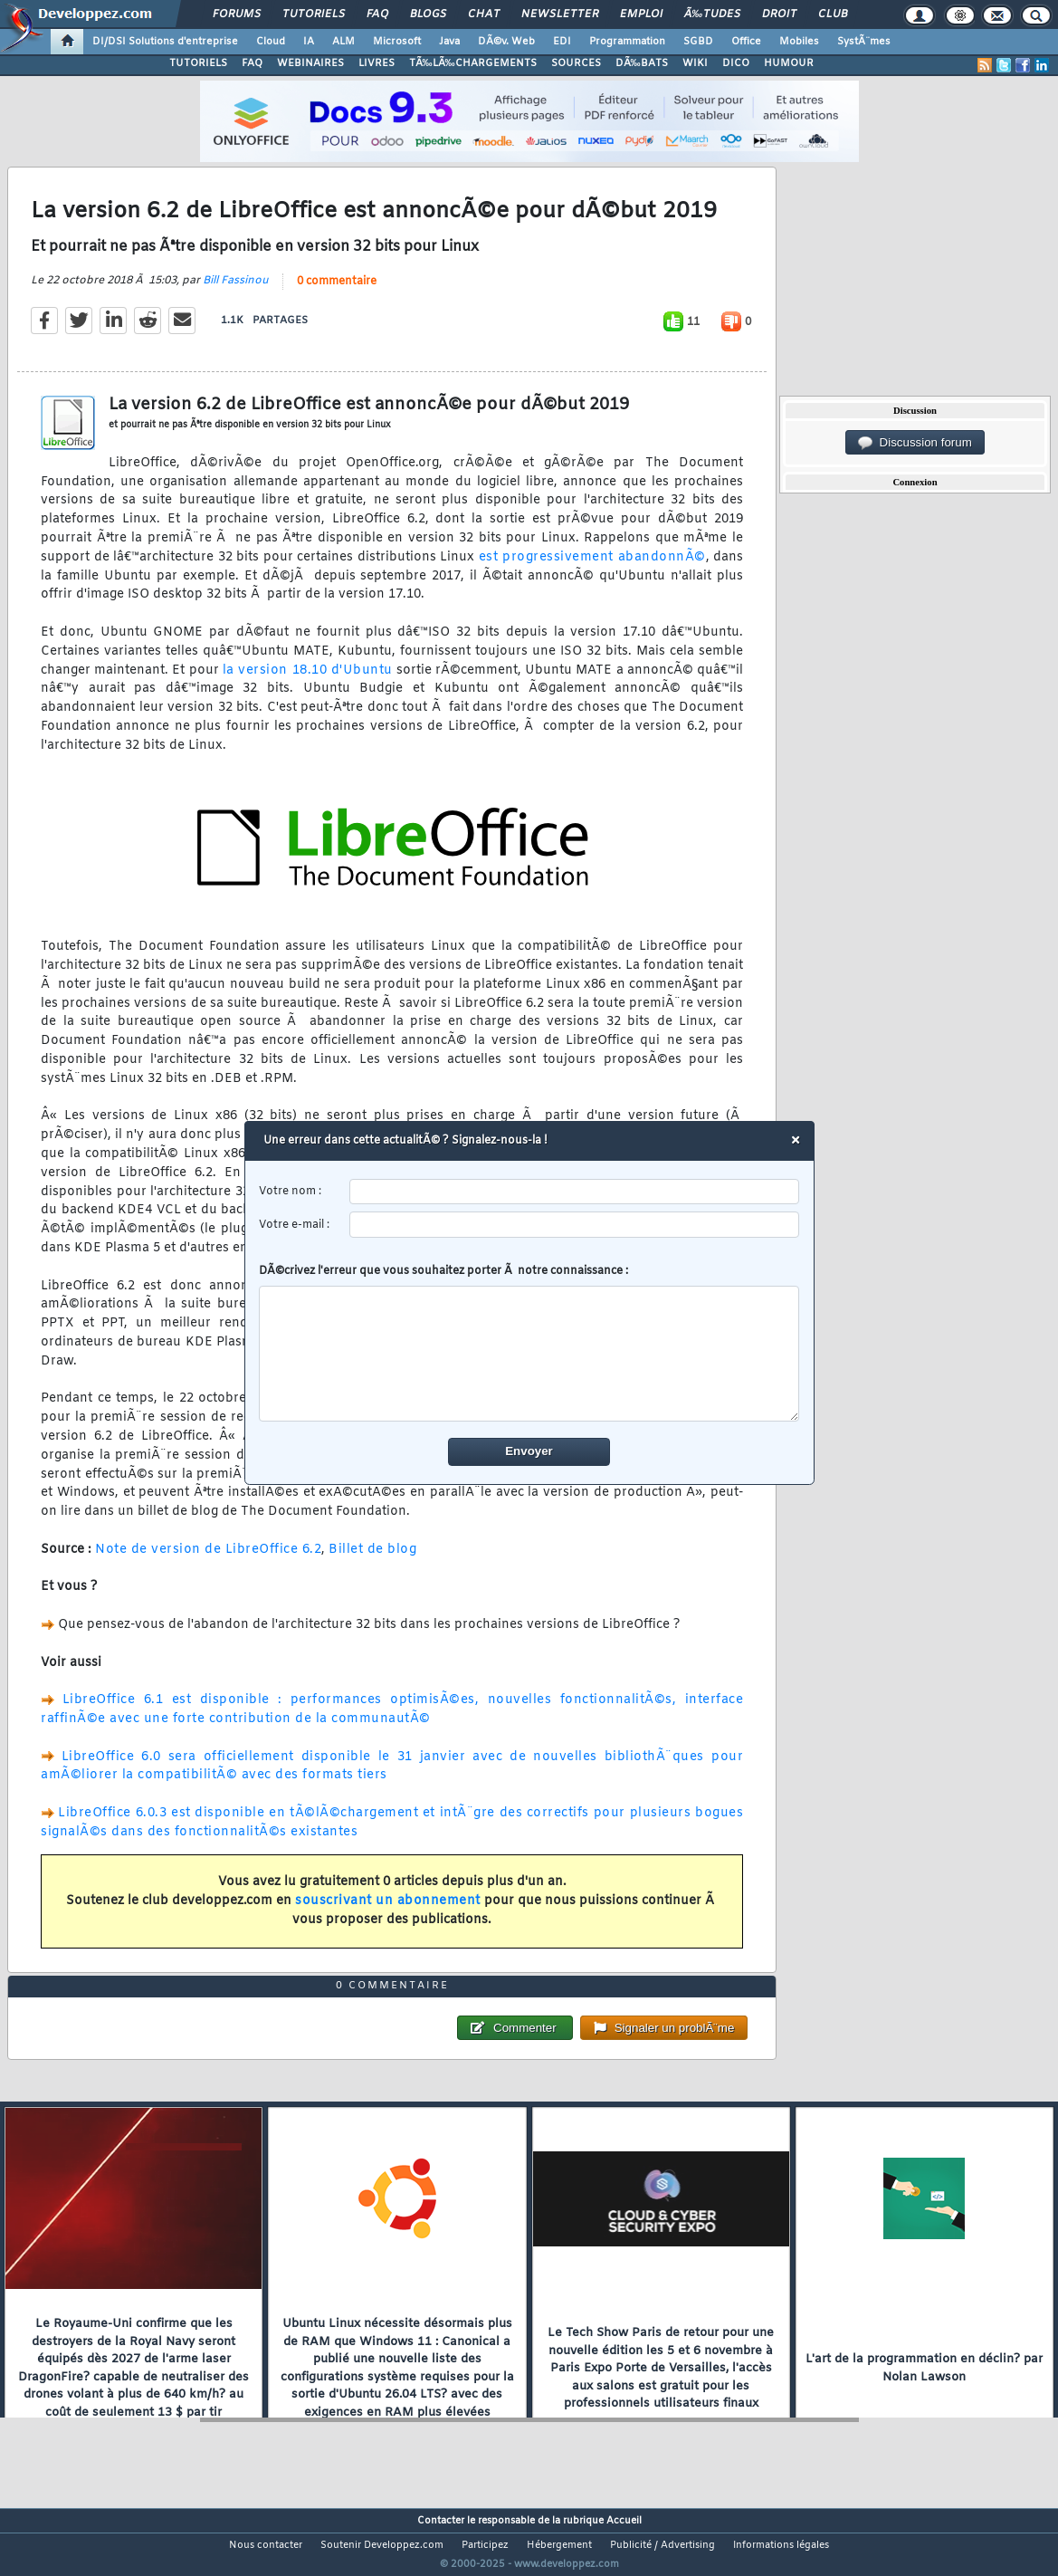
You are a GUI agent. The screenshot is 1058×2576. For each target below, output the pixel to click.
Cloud (270, 41)
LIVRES (376, 63)
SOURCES (576, 63)
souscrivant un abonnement (388, 1911)
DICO (735, 63)
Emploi (641, 14)
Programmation (627, 41)
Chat (483, 14)
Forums (236, 14)
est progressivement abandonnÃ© (592, 568)
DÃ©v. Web (506, 41)
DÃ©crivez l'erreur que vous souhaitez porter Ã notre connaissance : (529, 1343)
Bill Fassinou (236, 291)
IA (308, 41)
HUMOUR (789, 63)
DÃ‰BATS (641, 63)
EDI (562, 41)
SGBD (698, 41)
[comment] (529, 1354)
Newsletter (559, 14)
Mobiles (799, 41)
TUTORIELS (198, 63)
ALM (343, 41)
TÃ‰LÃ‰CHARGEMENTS (473, 63)
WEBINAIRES (310, 63)
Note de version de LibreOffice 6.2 (208, 1560)
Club (832, 14)
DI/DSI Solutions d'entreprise (165, 41)
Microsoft (397, 41)
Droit (779, 14)
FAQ (377, 14)
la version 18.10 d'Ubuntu (308, 681)
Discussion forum (915, 443)
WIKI (695, 63)
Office (746, 41)
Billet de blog (372, 1560)
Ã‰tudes (712, 14)
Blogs (428, 14)
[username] (574, 1192)
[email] (574, 1224)
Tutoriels (314, 14)
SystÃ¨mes (864, 41)
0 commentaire (336, 292)
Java (449, 41)
